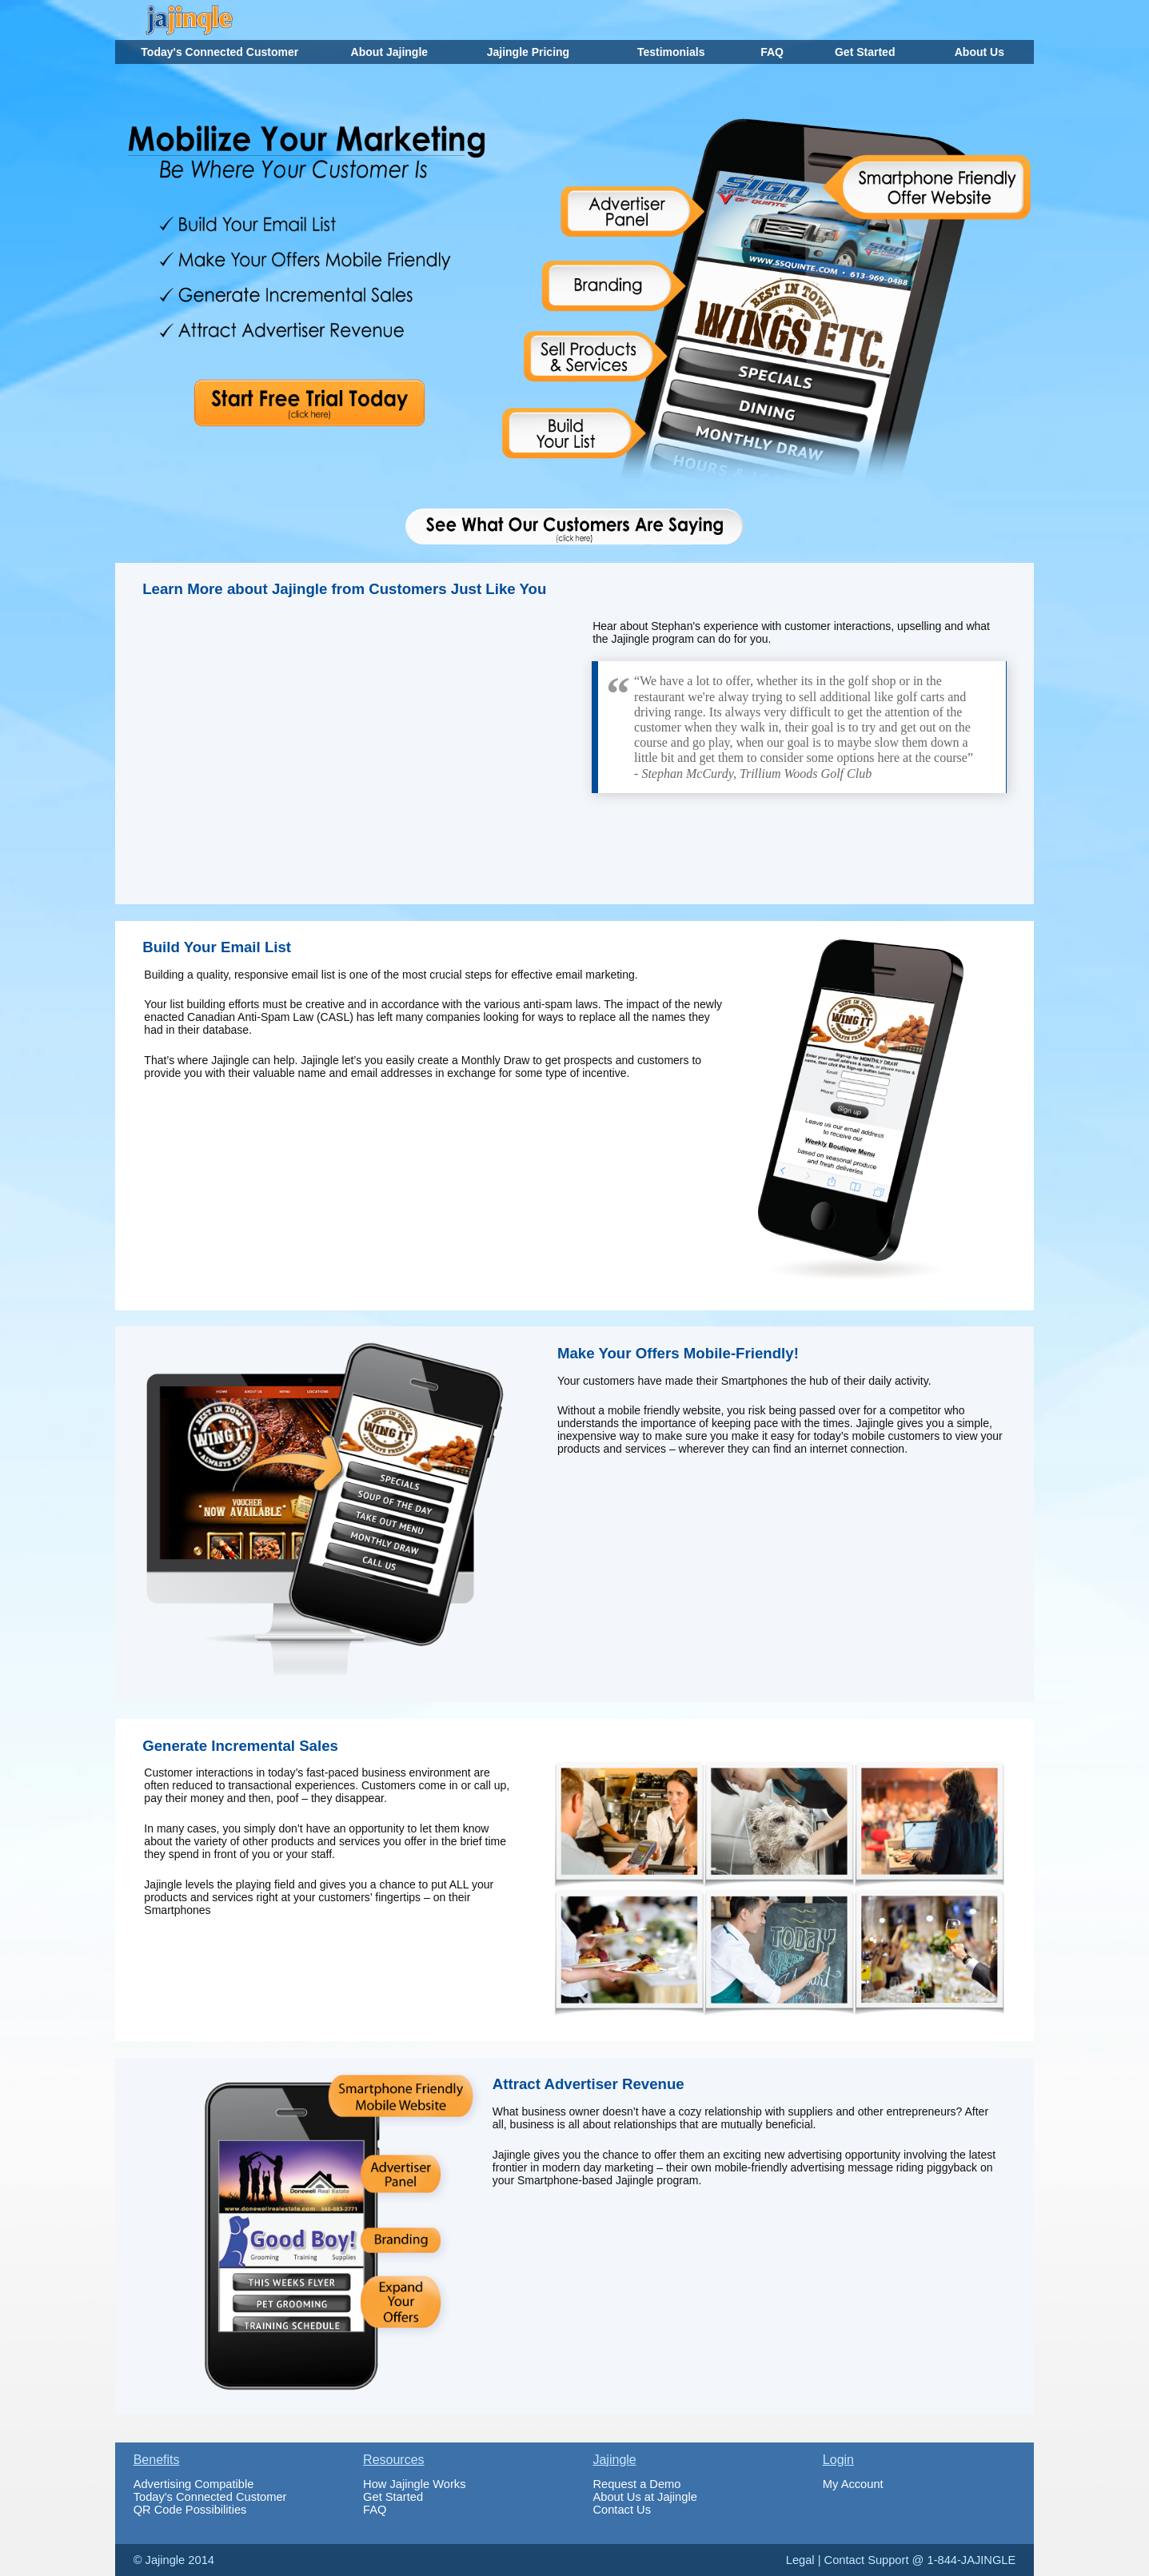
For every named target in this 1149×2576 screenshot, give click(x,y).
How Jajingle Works (414, 2484)
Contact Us (621, 2509)
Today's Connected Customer (210, 2496)
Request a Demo (636, 2484)
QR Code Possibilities (190, 2509)
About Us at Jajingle (644, 2496)
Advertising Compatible (194, 2484)
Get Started (393, 2496)
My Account (853, 2484)
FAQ (374, 2509)
